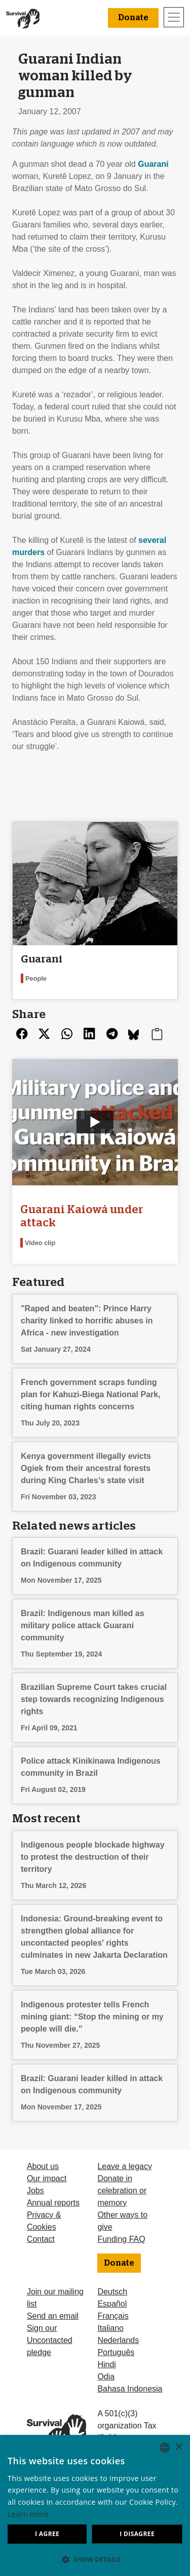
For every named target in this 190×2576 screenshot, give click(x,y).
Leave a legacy (124, 2166)
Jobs (35, 2190)
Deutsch (112, 2291)
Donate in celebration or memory (121, 2190)
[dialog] (95, 2505)
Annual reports (53, 2202)
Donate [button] (133, 18)
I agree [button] (47, 2533)
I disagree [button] (137, 2533)
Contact (41, 2239)
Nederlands (118, 2340)
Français (112, 2316)
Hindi (106, 2364)
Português (115, 2352)
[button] (95, 2559)
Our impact (46, 2178)
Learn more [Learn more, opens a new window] (28, 2514)
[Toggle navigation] (174, 17)
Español (112, 2303)
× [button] (178, 2447)
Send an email (53, 2316)
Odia (106, 2376)
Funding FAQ (121, 2239)
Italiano (110, 2328)
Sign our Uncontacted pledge (49, 2340)
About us (43, 2166)
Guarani (153, 164)
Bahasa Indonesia (129, 2388)
